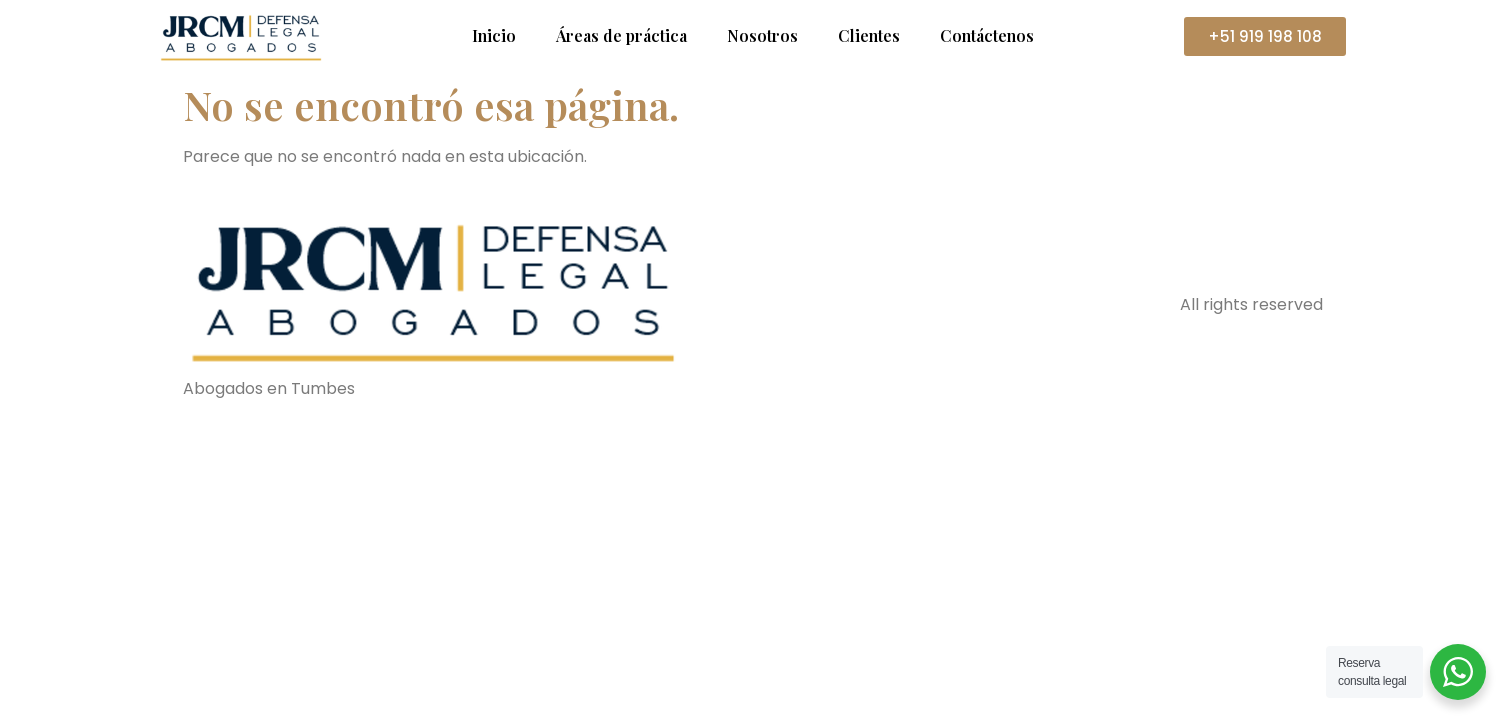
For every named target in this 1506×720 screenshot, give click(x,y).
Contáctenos (987, 35)
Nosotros (762, 35)
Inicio (494, 35)
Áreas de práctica (621, 35)
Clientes (869, 35)
